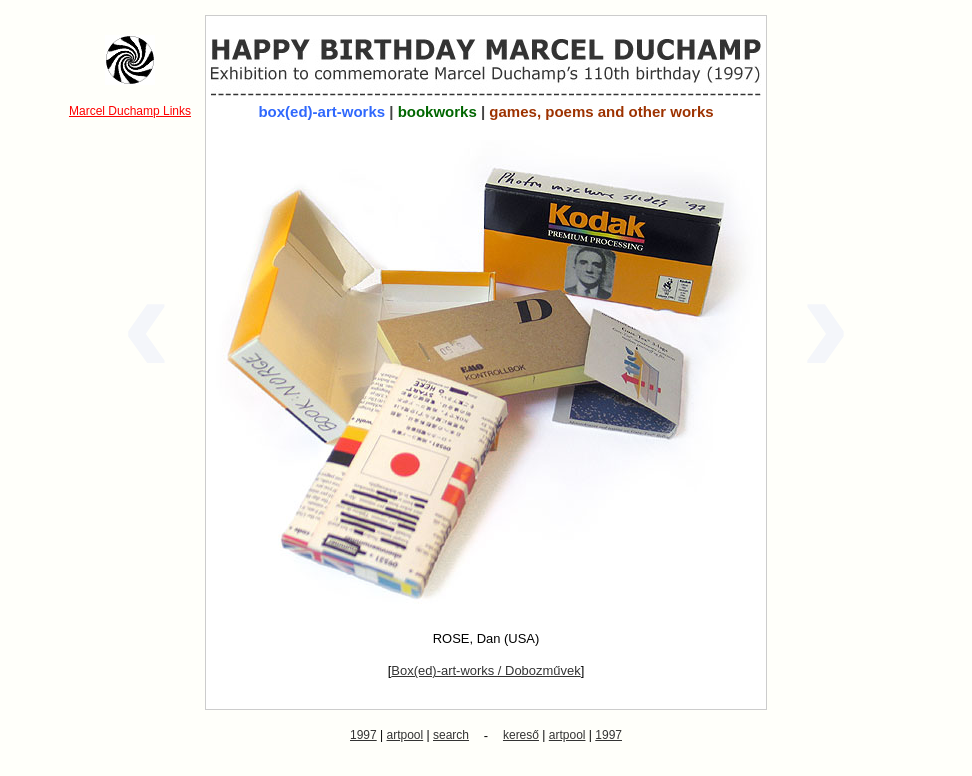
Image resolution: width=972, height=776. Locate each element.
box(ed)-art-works (321, 111)
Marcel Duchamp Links (130, 111)
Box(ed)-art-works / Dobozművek (485, 670)
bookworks (437, 111)
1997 (363, 735)
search (451, 735)
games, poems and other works (601, 111)
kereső (521, 735)
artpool (405, 735)
